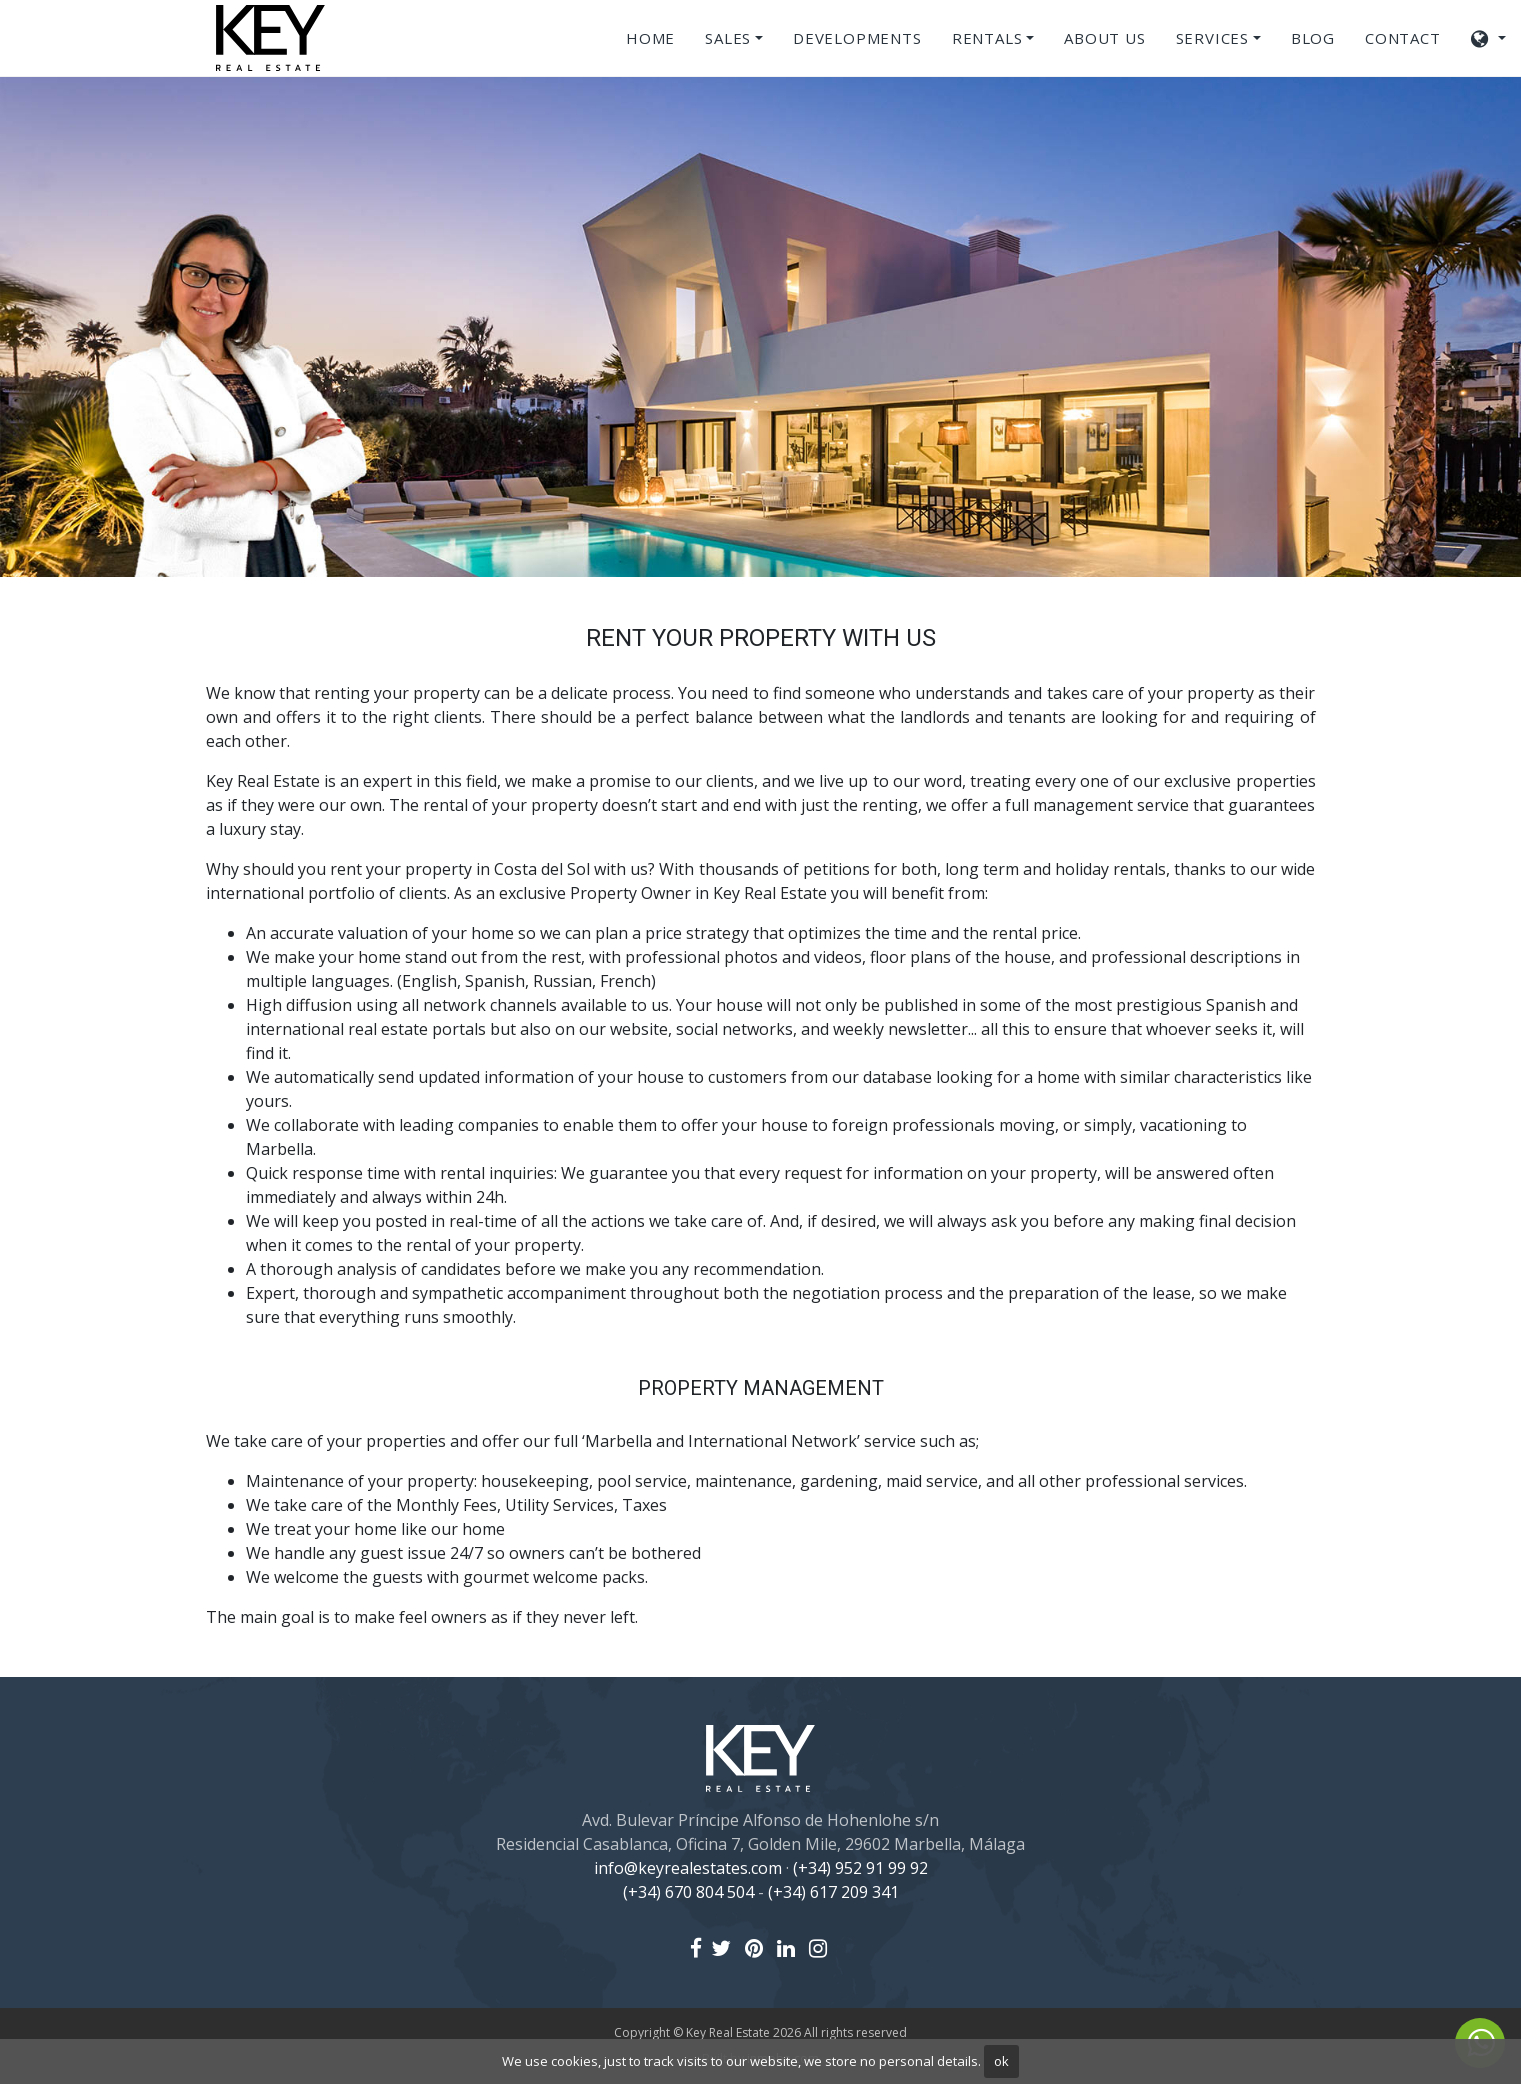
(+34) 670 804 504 (688, 1892)
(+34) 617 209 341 (833, 1892)
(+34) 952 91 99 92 (860, 1868)
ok (1001, 2061)
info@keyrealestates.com (688, 1868)
